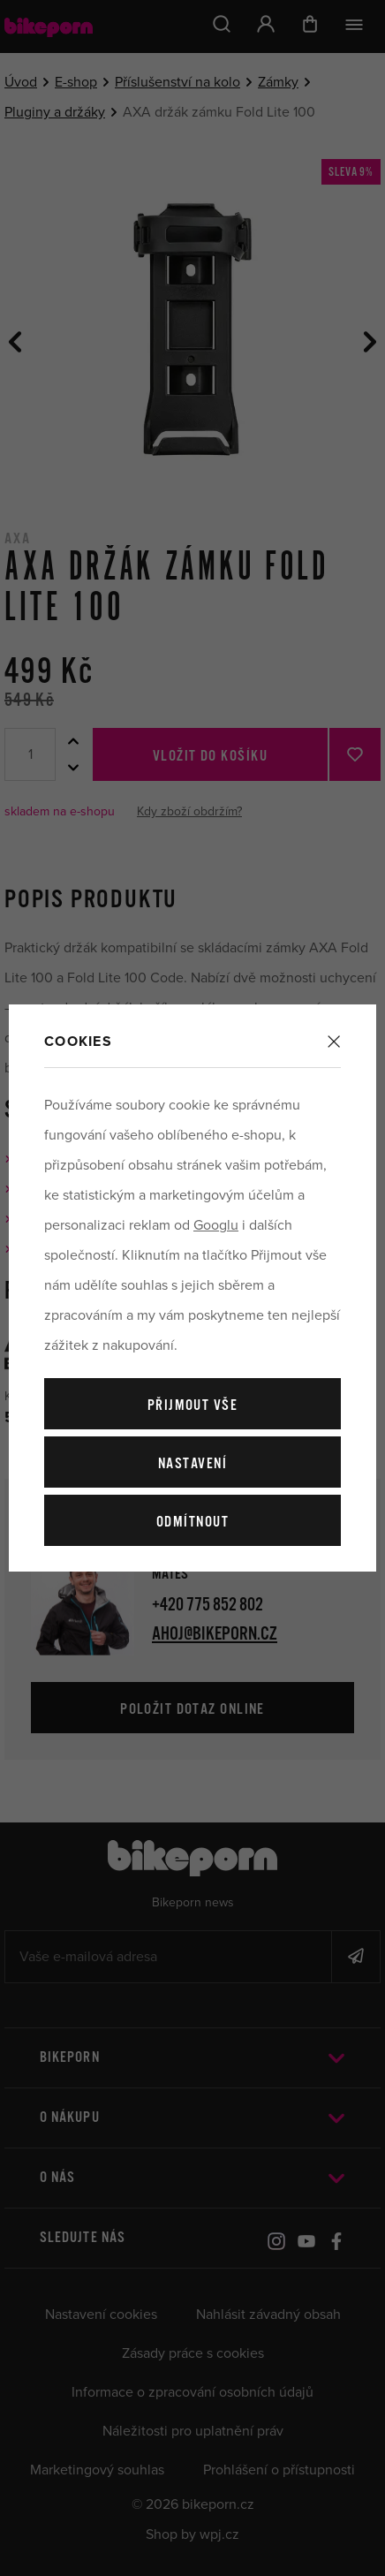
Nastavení (192, 1464)
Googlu (215, 1225)
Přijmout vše (192, 1406)
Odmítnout (192, 1522)
